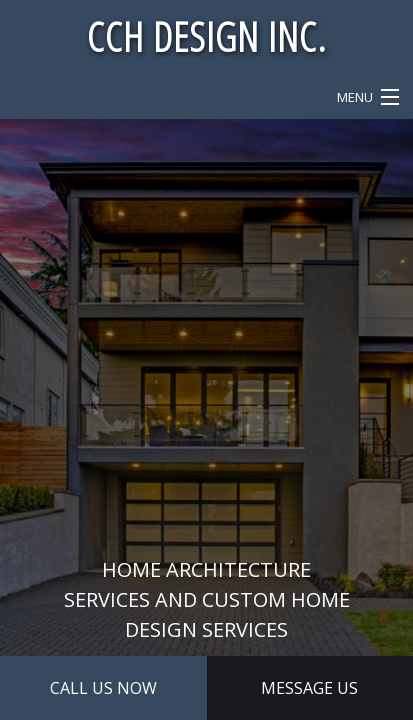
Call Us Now (103, 688)
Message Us (309, 688)
